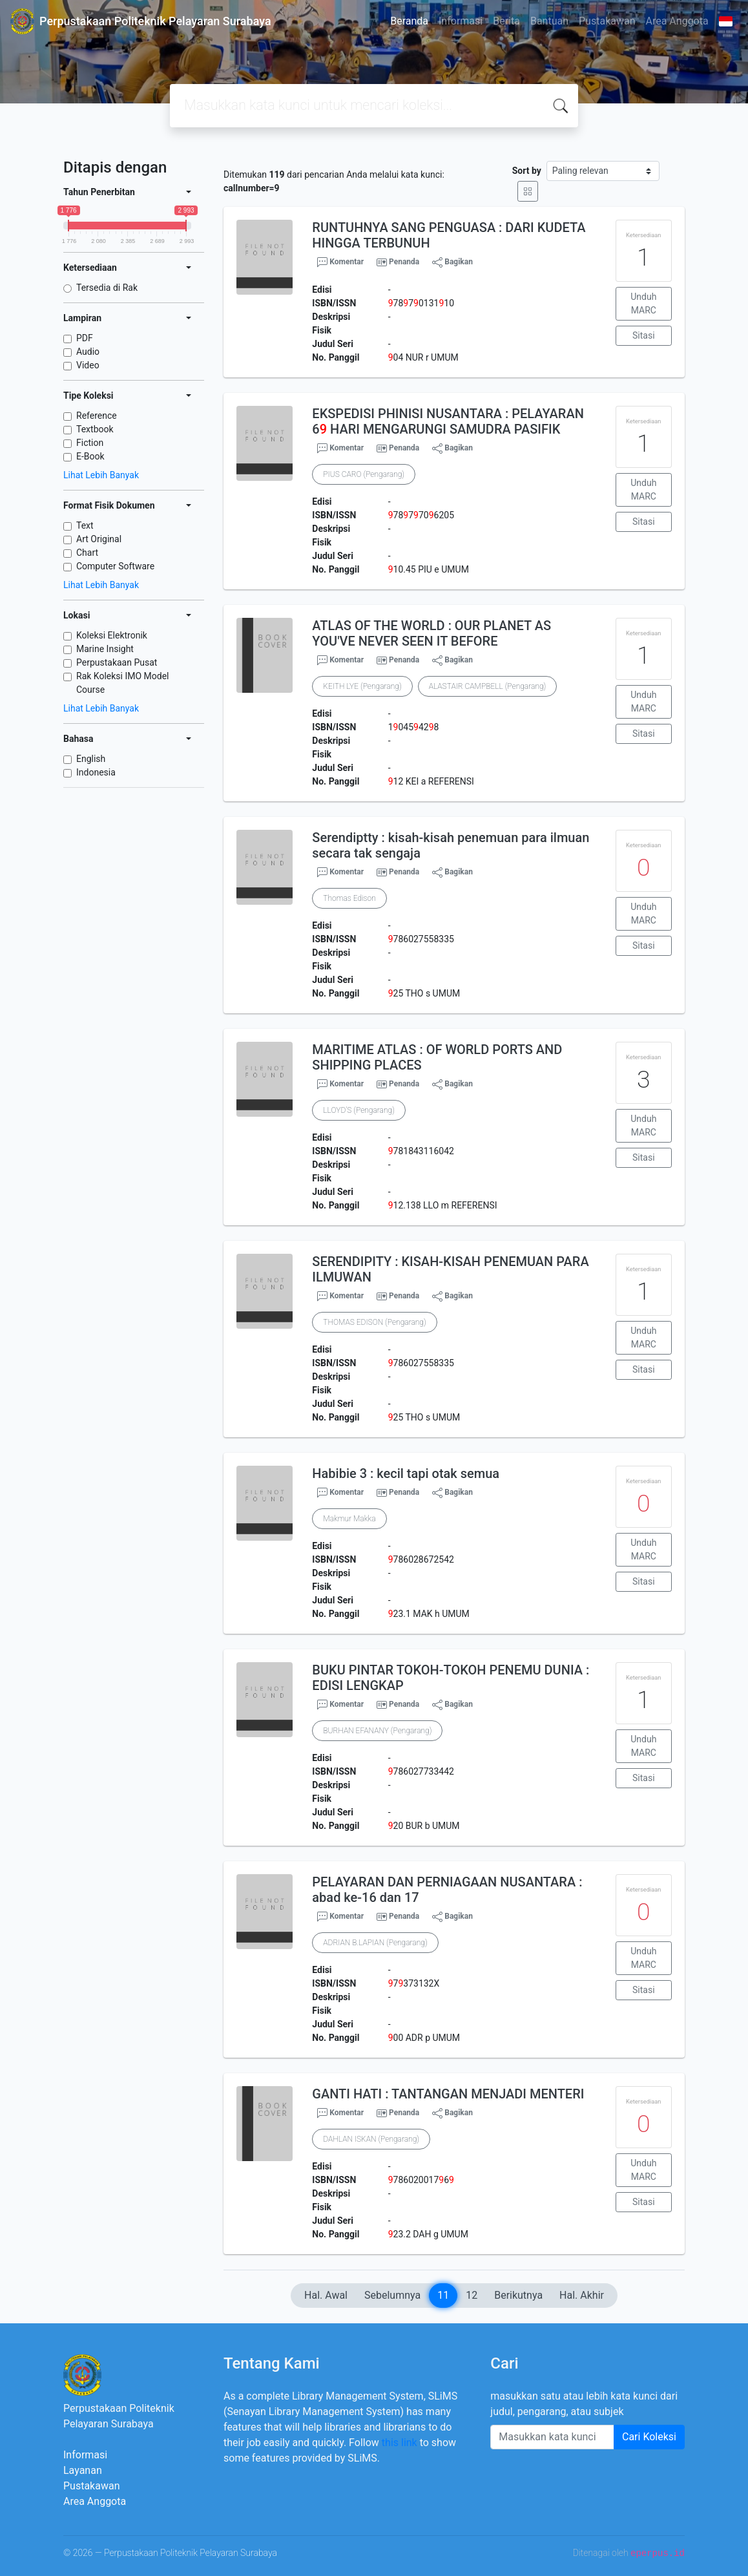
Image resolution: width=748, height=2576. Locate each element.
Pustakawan (607, 21)
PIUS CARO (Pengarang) (363, 474)
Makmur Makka (349, 1518)
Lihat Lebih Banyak (101, 475)
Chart (87, 552)
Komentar (340, 262)
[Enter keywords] (552, 2437)
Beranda (409, 21)
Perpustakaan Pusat (116, 662)
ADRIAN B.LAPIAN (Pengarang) (375, 1942)
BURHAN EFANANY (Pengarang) (377, 1730)
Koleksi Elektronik (111, 635)
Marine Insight (105, 649)
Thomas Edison (349, 898)
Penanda (404, 261)
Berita (506, 21)
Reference (96, 415)
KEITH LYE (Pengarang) (362, 686)
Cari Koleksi (649, 2437)
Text (85, 525)
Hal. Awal (326, 2295)
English (90, 759)
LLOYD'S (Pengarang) (359, 1110)
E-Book (90, 456)
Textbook (95, 429)
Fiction (89, 443)
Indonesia (96, 772)
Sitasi (643, 335)
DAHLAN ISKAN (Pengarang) (371, 2139)
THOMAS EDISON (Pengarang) (374, 1322)
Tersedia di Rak (107, 287)
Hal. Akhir (581, 2295)
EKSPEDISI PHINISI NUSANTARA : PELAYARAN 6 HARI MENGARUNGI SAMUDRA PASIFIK (448, 421)
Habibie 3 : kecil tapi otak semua (405, 1473)
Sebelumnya (392, 2295)
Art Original (98, 539)
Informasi (461, 21)
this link (399, 2442)
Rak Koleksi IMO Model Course (122, 683)
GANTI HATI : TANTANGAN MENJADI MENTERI (448, 2094)
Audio (87, 351)
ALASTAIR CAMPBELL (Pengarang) (487, 686)
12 (471, 2295)
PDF (84, 338)
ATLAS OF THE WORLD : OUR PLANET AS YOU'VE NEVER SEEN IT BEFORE (431, 633)
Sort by (526, 170)
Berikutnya (518, 2295)
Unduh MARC (643, 303)
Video (87, 365)
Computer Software (115, 566)
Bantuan (549, 21)
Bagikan (452, 262)
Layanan (82, 2470)
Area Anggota (677, 21)
